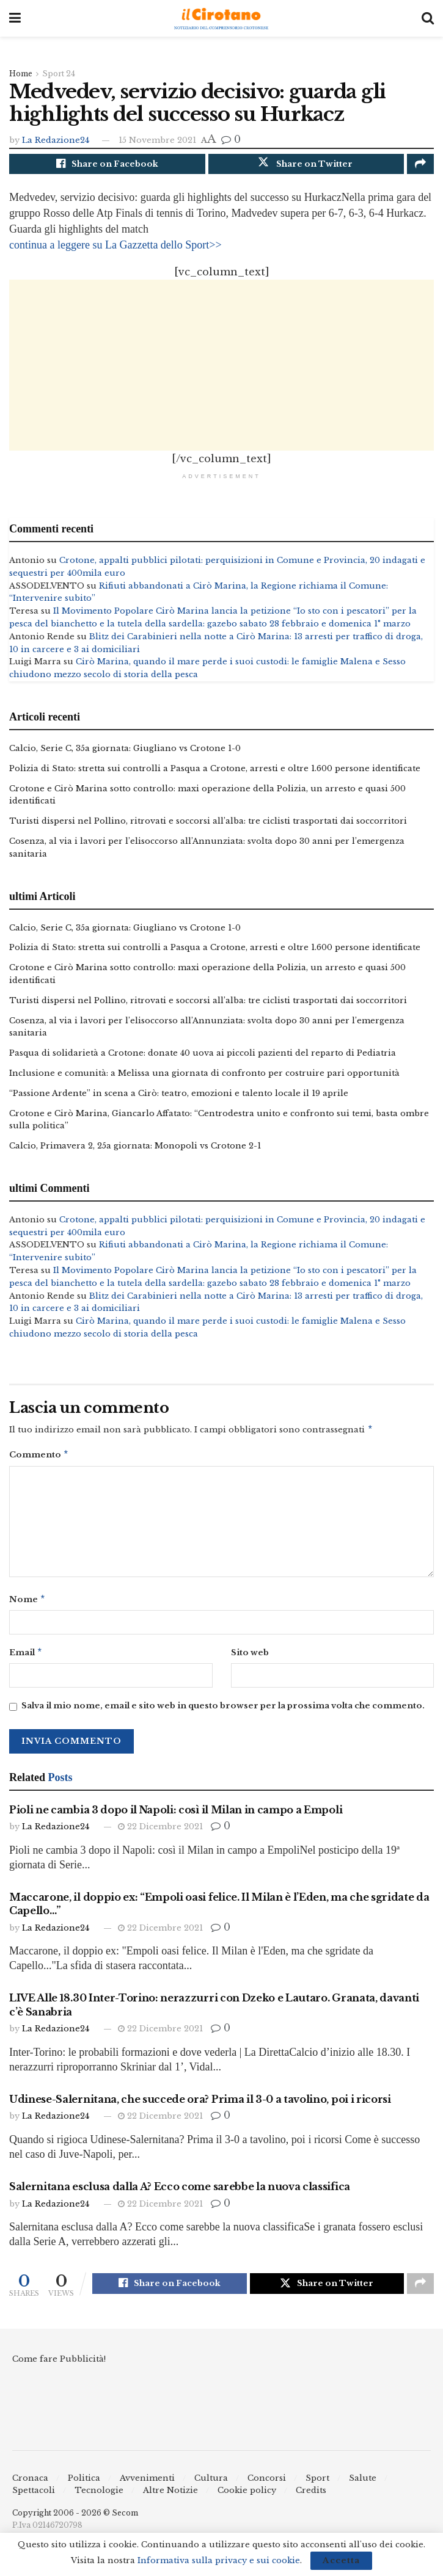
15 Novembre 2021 (157, 140)
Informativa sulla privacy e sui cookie (218, 2560)
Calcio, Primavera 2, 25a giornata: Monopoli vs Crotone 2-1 (135, 1149)
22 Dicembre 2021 (160, 1834)
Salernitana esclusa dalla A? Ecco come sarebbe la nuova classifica (179, 2194)
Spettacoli (33, 2500)
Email (26, 1659)
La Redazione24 (55, 140)
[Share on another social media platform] (420, 165)
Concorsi (266, 2488)
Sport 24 (58, 73)
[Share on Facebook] (107, 165)
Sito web (250, 1659)
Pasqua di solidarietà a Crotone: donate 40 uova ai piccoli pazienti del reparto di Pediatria (202, 1056)
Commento (39, 1459)
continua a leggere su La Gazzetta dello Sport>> (115, 248)
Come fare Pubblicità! (59, 2369)
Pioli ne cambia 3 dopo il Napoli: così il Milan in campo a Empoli (175, 1818)
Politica (84, 2488)
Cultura (211, 2488)
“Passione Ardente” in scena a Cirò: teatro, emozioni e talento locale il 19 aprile (178, 1096)
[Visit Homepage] (221, 18)
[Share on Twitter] (306, 165)
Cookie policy (247, 2500)
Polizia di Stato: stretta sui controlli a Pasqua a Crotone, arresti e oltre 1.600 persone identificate (214, 771)
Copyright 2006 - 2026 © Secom (75, 2523)
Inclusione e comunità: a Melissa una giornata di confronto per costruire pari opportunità (204, 1076)
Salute (362, 2488)
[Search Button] (428, 18)
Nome (27, 1605)
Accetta (341, 2560)
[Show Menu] (15, 18)
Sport (317, 2488)
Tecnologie (99, 2500)
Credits (311, 2500)
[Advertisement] (221, 368)
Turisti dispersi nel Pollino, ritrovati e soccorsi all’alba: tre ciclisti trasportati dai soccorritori (208, 824)
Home (20, 73)
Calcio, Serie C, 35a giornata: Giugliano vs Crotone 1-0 (125, 751)
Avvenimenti (147, 2488)
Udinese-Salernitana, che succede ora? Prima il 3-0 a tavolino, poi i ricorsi (200, 2107)
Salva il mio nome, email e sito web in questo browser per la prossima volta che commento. (223, 1713)
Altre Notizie (170, 2500)
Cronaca (30, 2488)
